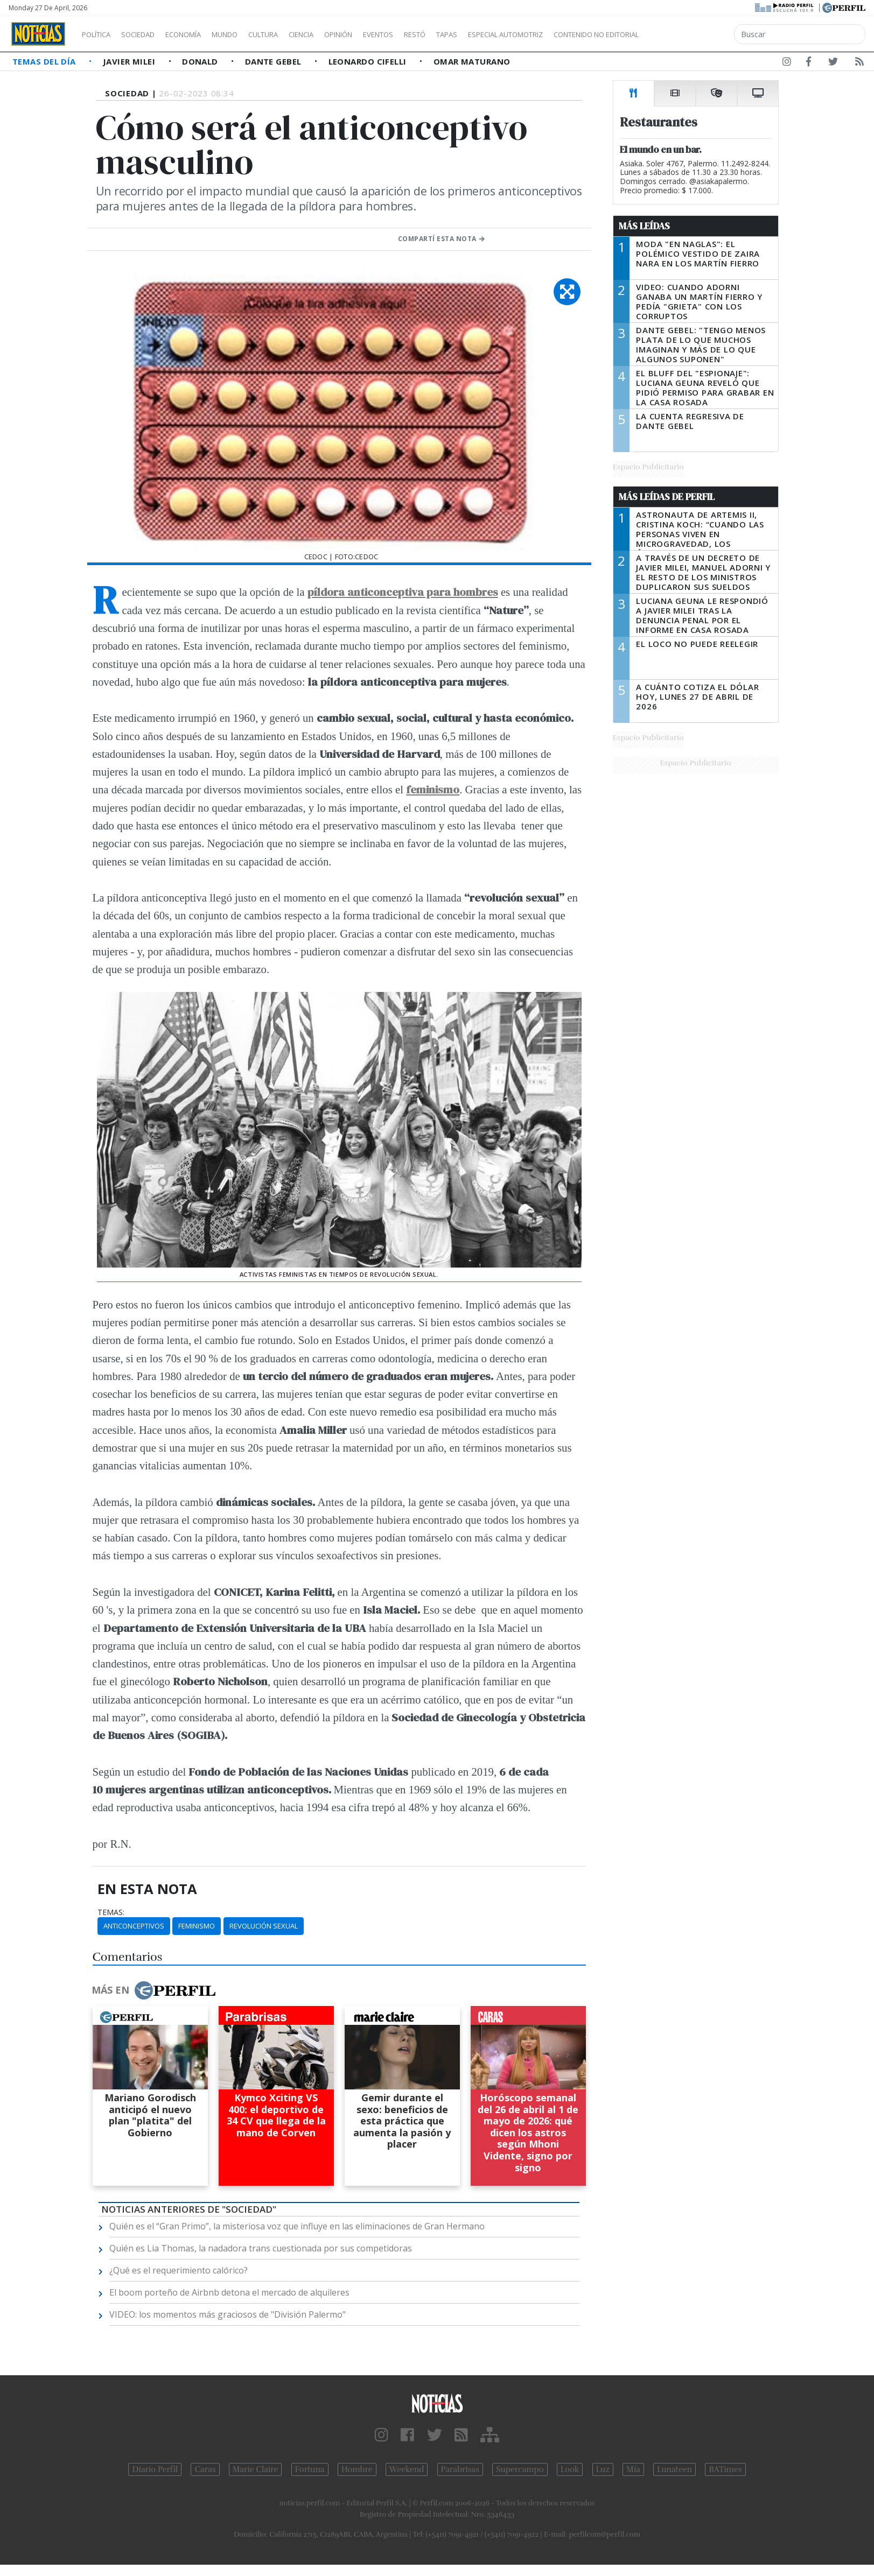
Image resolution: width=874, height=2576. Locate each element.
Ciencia (338, 34)
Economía (201, 34)
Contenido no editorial (688, 34)
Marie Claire (255, 2469)
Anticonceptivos (133, 1926)
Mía (633, 2469)
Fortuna (310, 2469)
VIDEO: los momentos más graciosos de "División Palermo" (227, 2314)
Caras (204, 2469)
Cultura (294, 34)
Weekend (406, 2469)
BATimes (725, 2469)
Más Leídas (644, 226)
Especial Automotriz (577, 34)
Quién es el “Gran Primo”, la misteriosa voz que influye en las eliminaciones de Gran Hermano (297, 2226)
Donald (201, 61)
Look (570, 2469)
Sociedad (149, 34)
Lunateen (674, 2469)
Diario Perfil (155, 2469)
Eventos (429, 34)
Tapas (507, 34)
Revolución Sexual (263, 1926)
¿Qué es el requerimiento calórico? (178, 2270)
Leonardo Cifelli (368, 61)
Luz (603, 2469)
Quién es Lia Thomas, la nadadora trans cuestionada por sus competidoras (260, 2248)
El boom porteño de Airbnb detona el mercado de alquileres (229, 2292)
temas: (110, 1912)
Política (100, 34)
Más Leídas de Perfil (667, 496)
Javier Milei (130, 61)
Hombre (357, 2469)
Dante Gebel (274, 61)
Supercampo (520, 2469)
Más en (153, 1990)
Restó (471, 34)
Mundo (249, 34)
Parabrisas (460, 2469)
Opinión (382, 34)
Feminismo (196, 1926)
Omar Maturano (472, 61)
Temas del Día (45, 61)
